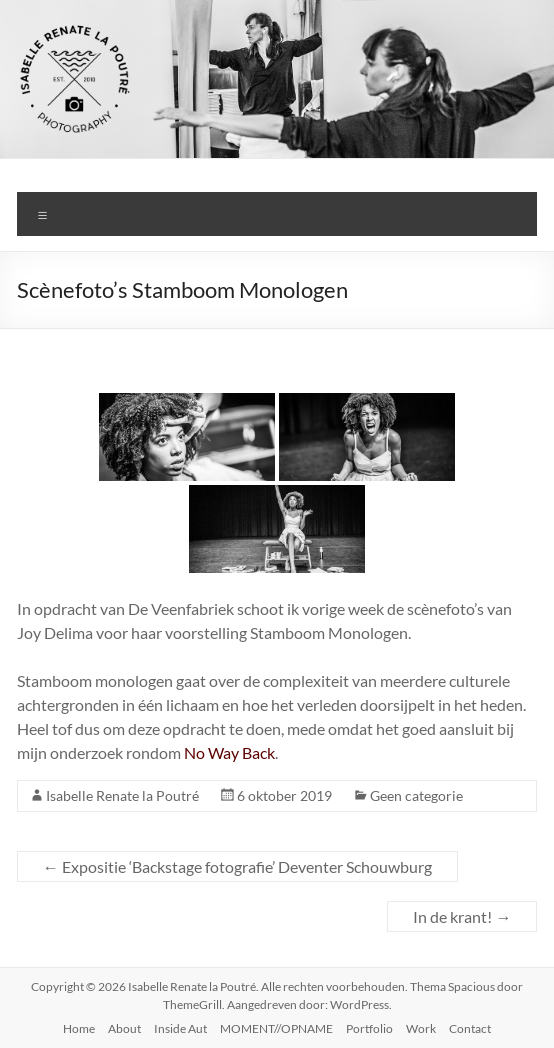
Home (79, 1028)
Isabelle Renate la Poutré (122, 795)
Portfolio (369, 1028)
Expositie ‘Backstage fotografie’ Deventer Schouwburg (237, 866)
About (124, 1028)
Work (421, 1028)
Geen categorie (416, 795)
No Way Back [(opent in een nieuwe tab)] (229, 752)
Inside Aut (180, 1028)
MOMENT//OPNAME (276, 1028)
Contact (470, 1028)
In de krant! (462, 916)
